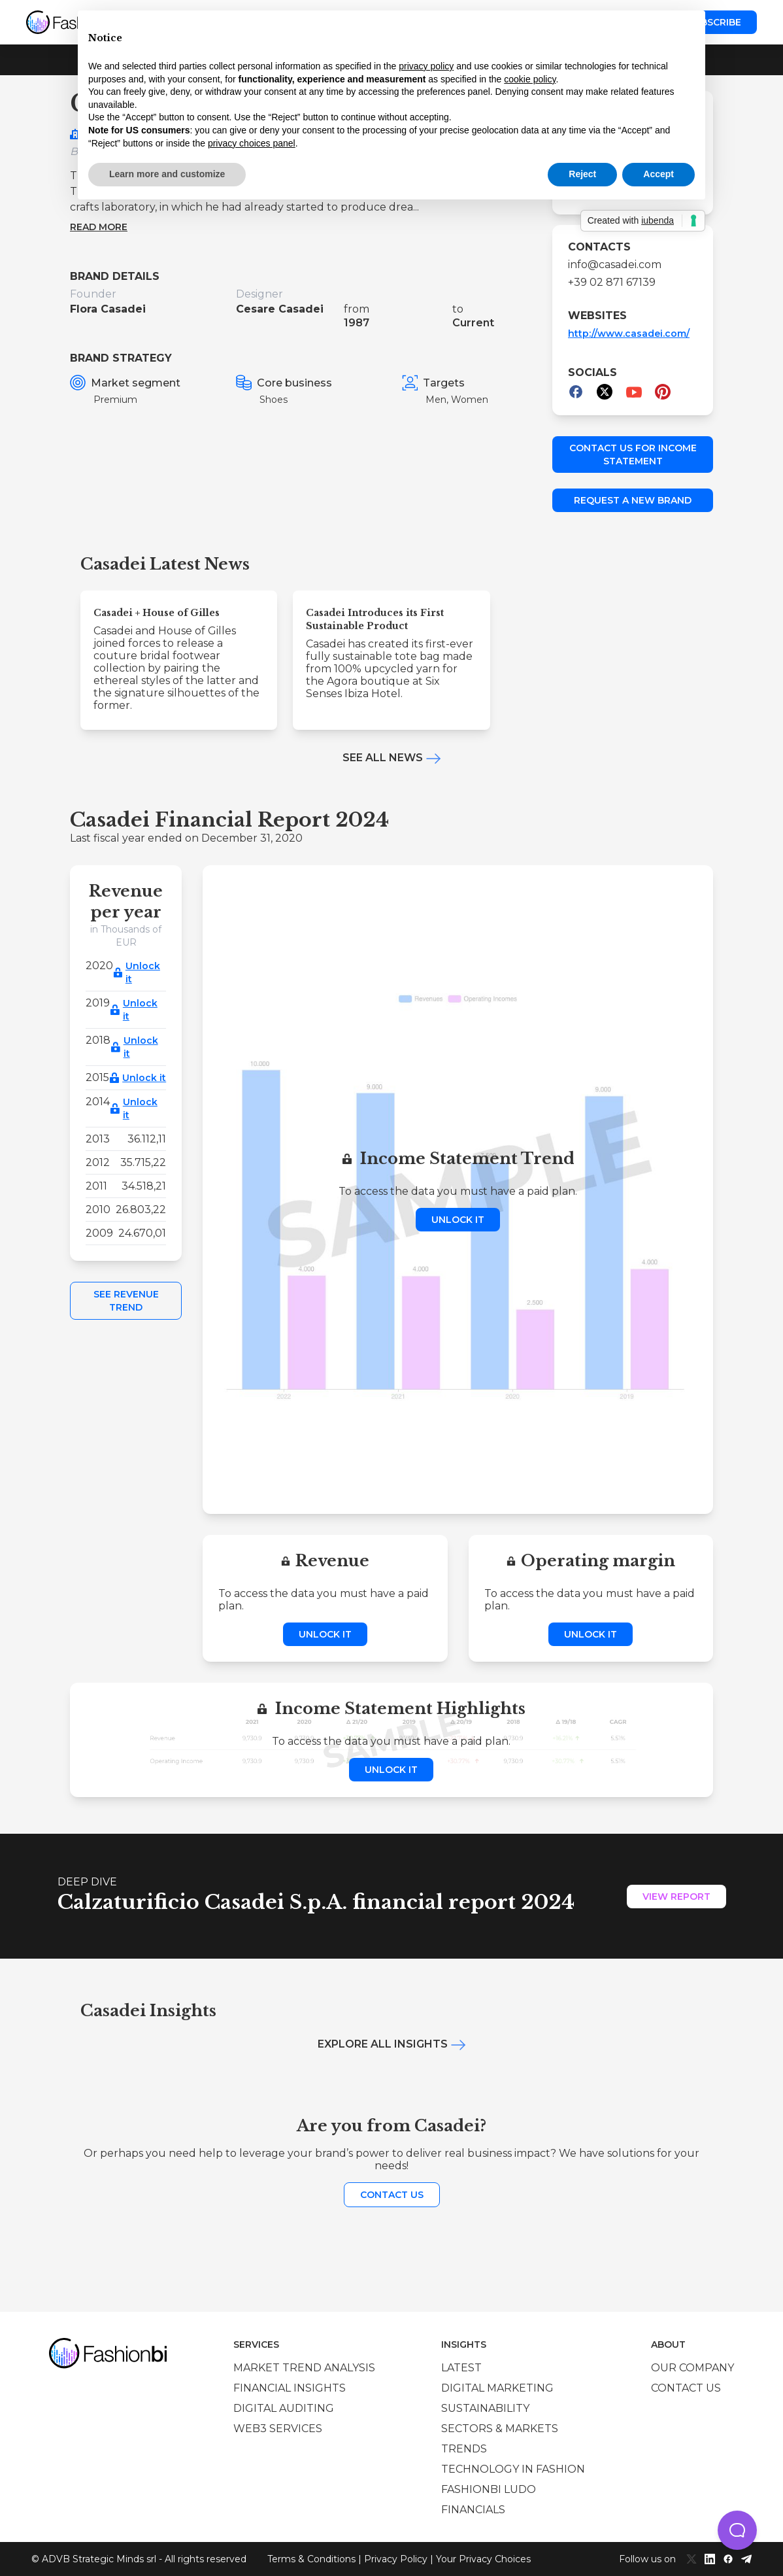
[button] (737, 2530)
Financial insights (289, 2388)
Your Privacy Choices (483, 2559)
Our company (692, 2367)
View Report (676, 1896)
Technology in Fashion (513, 2469)
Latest (461, 2367)
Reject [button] (582, 174)
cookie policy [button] (530, 79)
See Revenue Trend (126, 1300)
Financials (473, 2509)
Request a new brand (632, 500)
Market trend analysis (304, 2367)
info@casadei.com (614, 264)
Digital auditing (283, 2408)
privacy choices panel (251, 143)
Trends (464, 2449)
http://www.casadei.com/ (629, 333)
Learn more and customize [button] (167, 174)
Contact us (392, 2195)
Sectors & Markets (499, 2428)
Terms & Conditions (311, 2559)
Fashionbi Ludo (488, 2489)
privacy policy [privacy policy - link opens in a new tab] (426, 66)
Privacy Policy (395, 2559)
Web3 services (277, 2428)
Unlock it (142, 972)
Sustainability (485, 2408)
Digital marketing (497, 2388)
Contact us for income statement (633, 454)
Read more (98, 227)
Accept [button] (658, 174)
